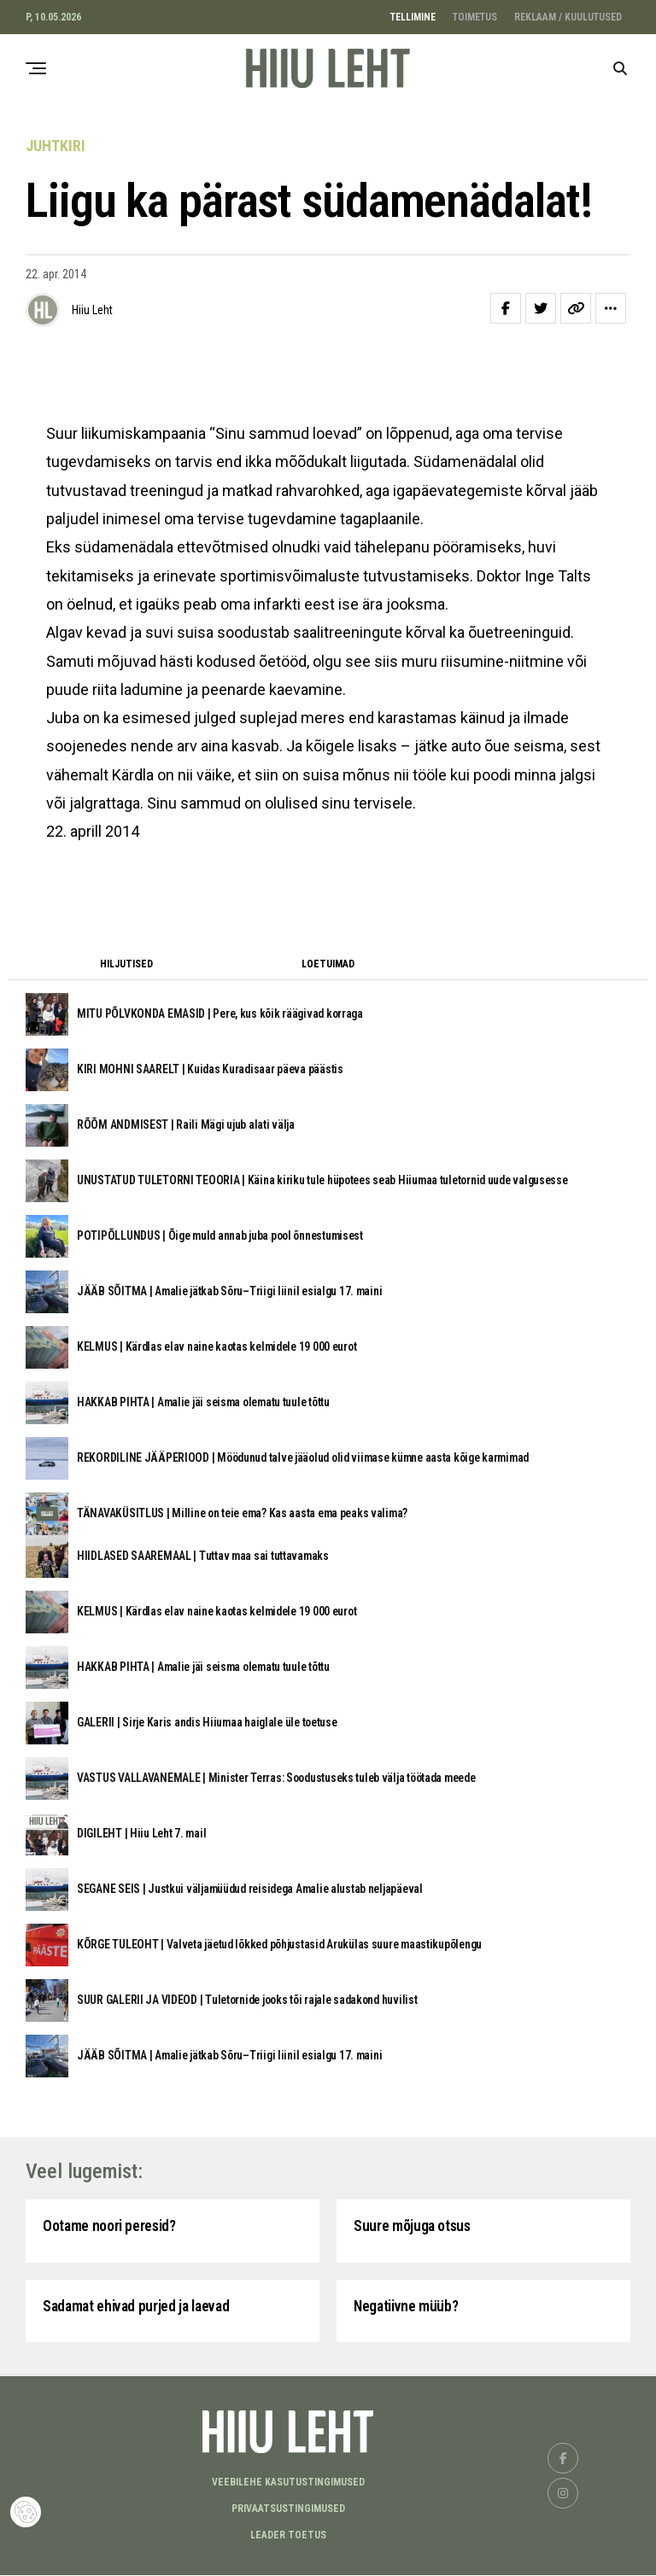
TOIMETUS (475, 17)
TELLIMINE (413, 17)
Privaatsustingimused (288, 2509)
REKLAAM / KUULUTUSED (568, 17)
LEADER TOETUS (288, 2536)
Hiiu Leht (92, 310)
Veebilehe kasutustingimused (288, 2483)
